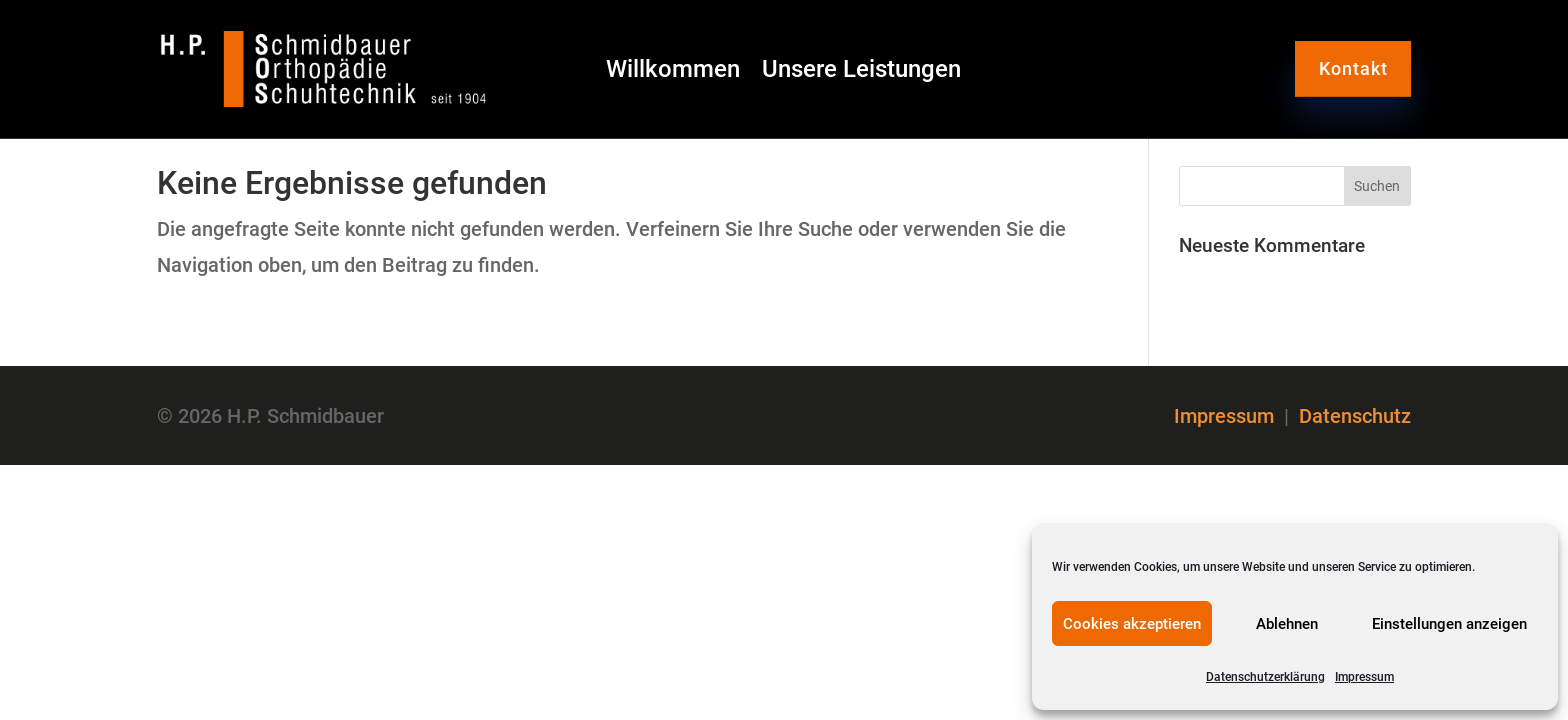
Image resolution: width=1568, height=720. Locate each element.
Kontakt (1353, 68)
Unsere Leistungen (861, 72)
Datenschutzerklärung (1265, 677)
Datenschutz (1355, 416)
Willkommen (673, 72)
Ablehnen (1287, 624)
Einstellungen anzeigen (1449, 624)
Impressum (1364, 677)
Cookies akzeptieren (1132, 624)
